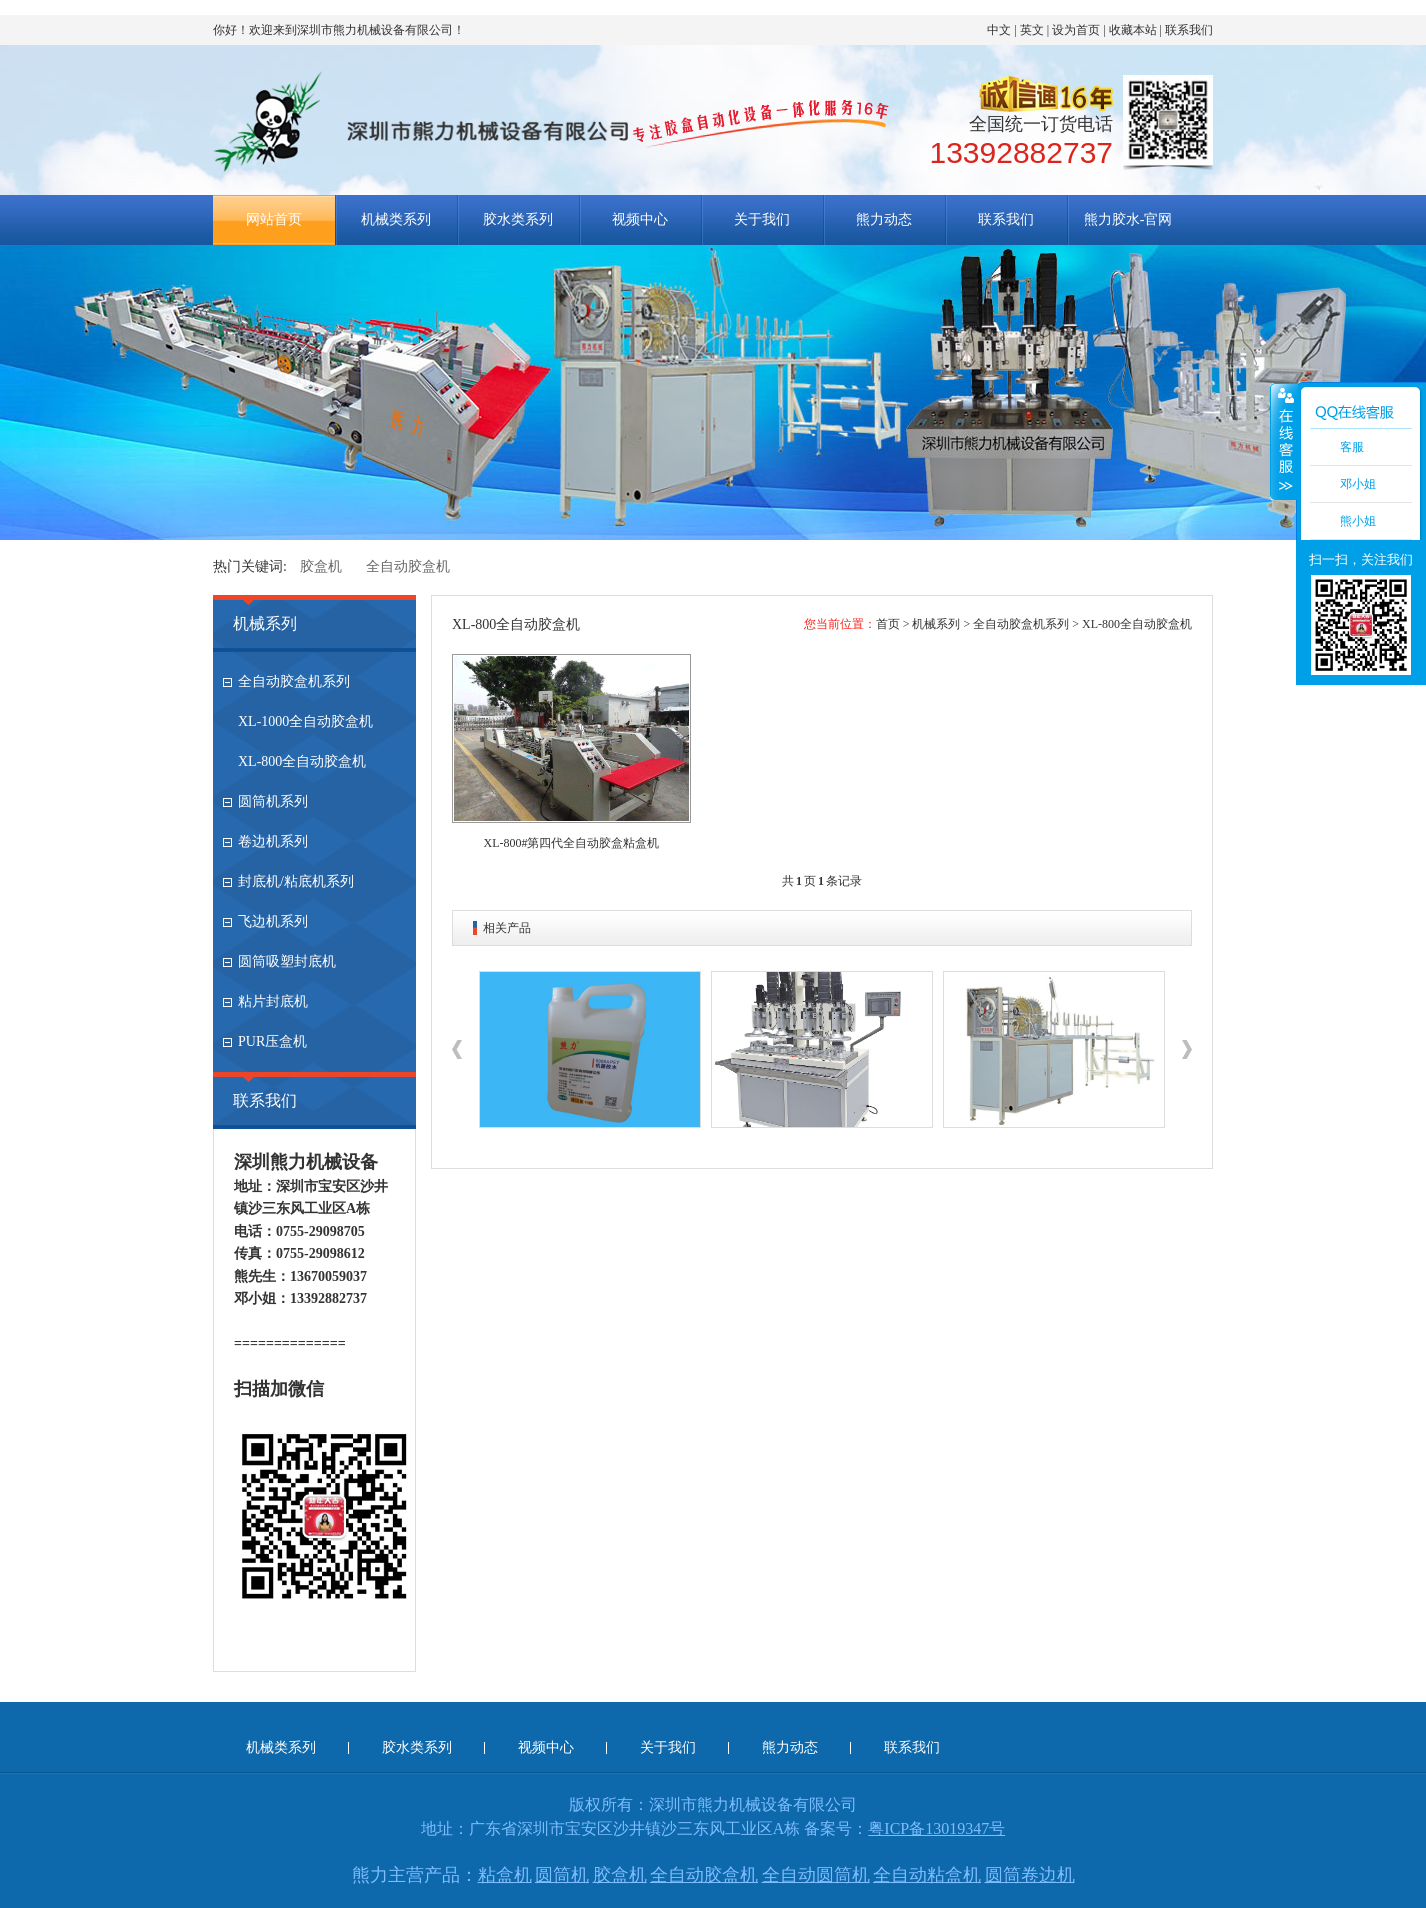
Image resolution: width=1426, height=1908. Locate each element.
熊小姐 (1358, 521)
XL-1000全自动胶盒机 (305, 721)
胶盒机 (321, 566)
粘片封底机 (273, 1001)
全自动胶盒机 (408, 566)
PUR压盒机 (272, 1041)
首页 (888, 624)
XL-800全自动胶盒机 (302, 761)
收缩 (1284, 441)
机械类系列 (396, 219)
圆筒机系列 (273, 801)
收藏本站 (1133, 30)
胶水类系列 (518, 219)
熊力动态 (884, 219)
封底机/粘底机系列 (296, 881)
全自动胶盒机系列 (294, 681)
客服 (1352, 447)
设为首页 (1076, 30)
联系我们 (1189, 30)
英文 (1032, 30)
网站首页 (274, 219)
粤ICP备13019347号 (936, 1828)
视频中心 (640, 219)
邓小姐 (1358, 484)
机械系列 (265, 623)
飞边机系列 (273, 921)
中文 (999, 30)
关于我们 (762, 219)
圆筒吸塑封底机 (287, 961)
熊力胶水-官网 (1128, 219)
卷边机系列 (273, 841)
